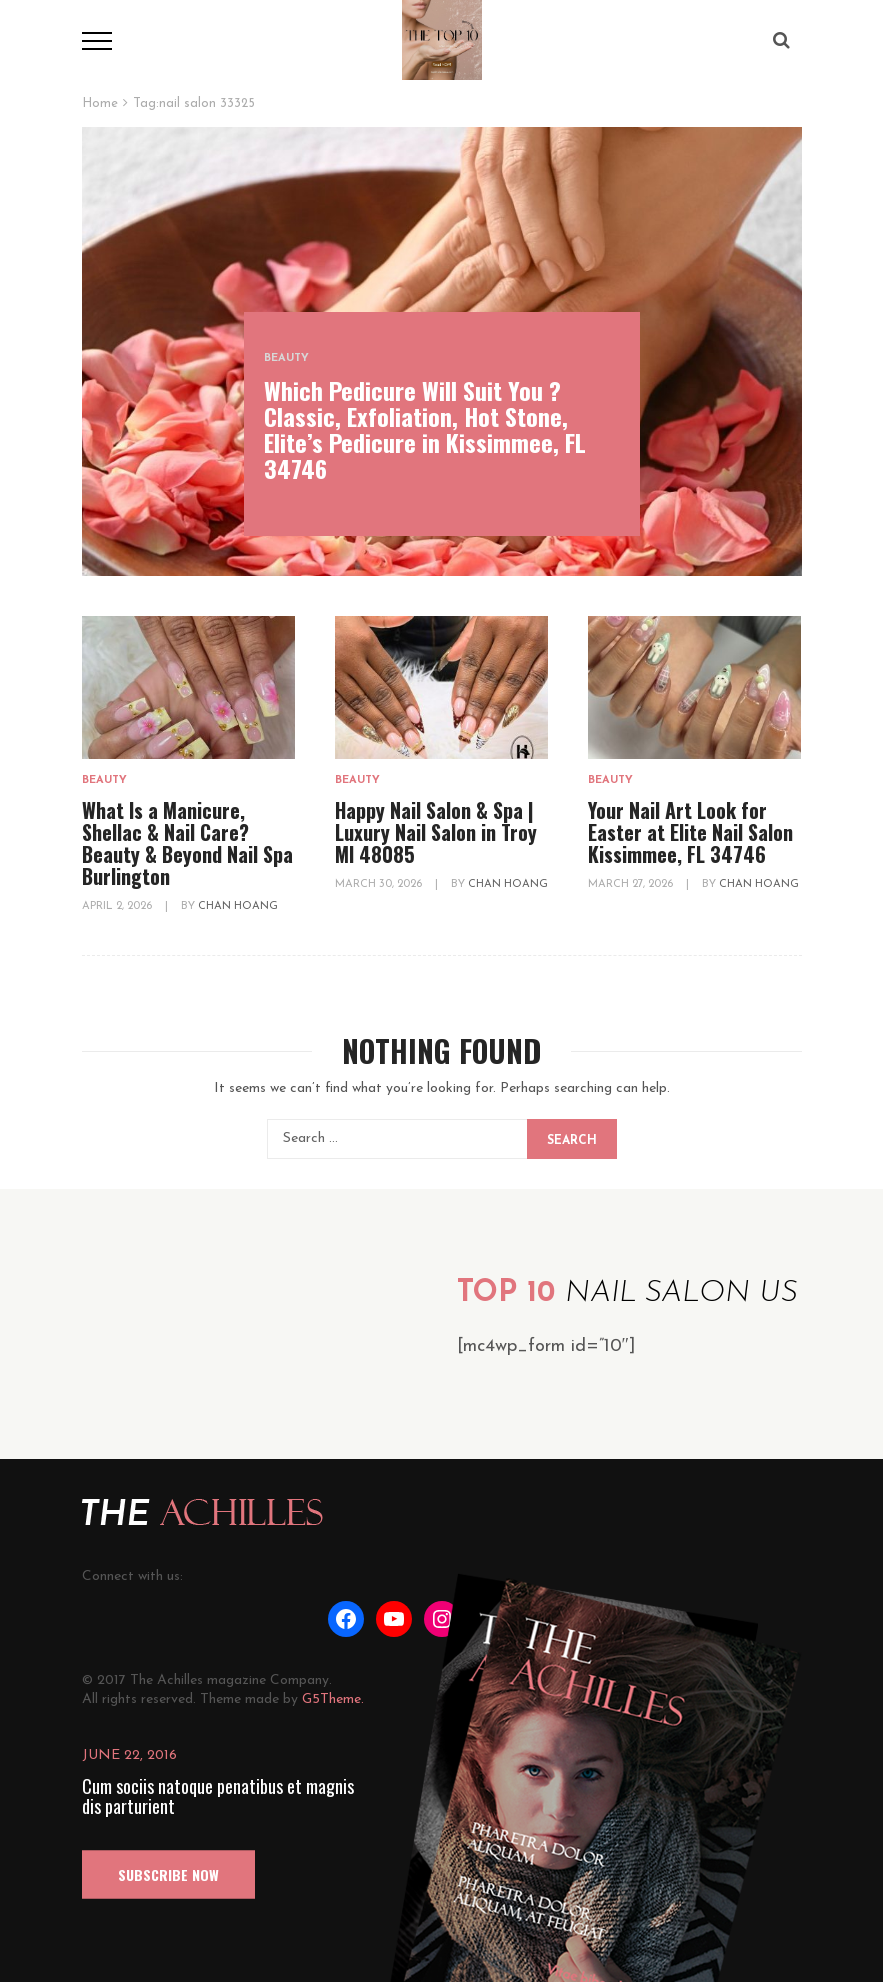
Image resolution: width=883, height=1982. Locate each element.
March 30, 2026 (380, 884)
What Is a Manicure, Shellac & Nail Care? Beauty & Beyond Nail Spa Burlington (187, 843)
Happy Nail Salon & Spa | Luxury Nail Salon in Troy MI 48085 (436, 832)
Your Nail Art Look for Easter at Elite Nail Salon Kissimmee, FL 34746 (690, 832)
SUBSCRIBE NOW (168, 1874)
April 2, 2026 (118, 906)
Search (572, 1141)
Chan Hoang (238, 906)
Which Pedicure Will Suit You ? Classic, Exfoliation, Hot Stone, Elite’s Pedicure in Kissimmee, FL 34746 (425, 429)
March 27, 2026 (632, 884)
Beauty (286, 358)
